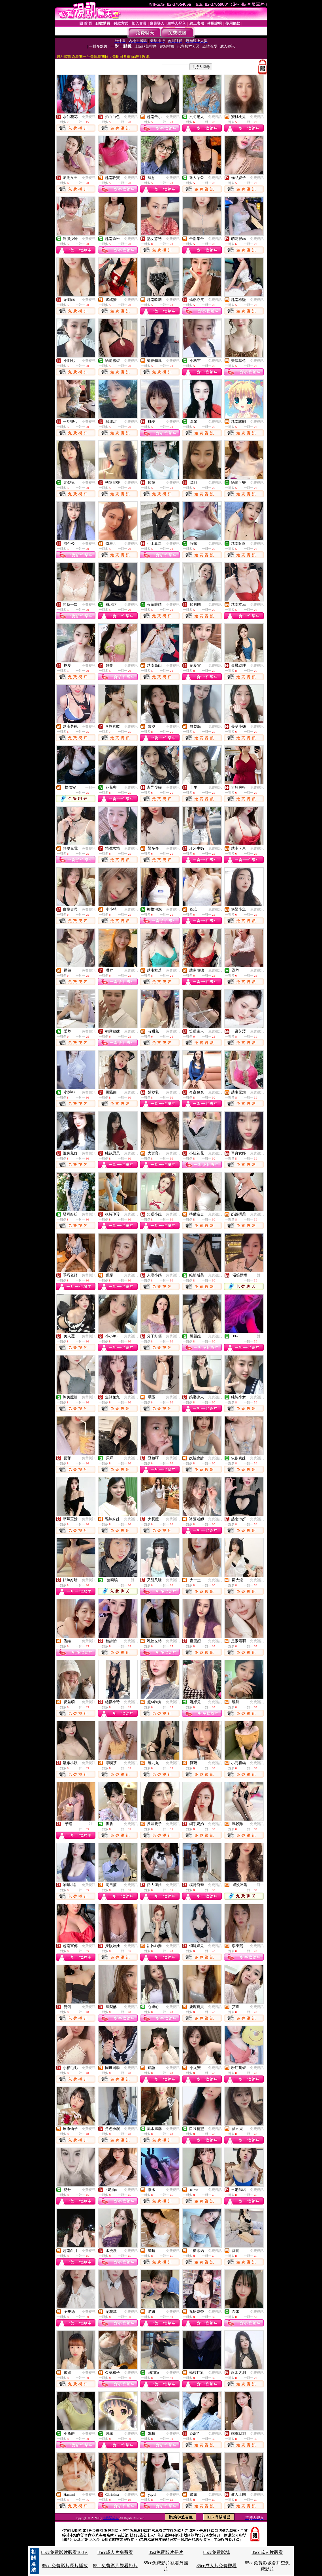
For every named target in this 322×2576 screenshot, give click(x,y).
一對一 (90, 787)
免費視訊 (88, 117)
